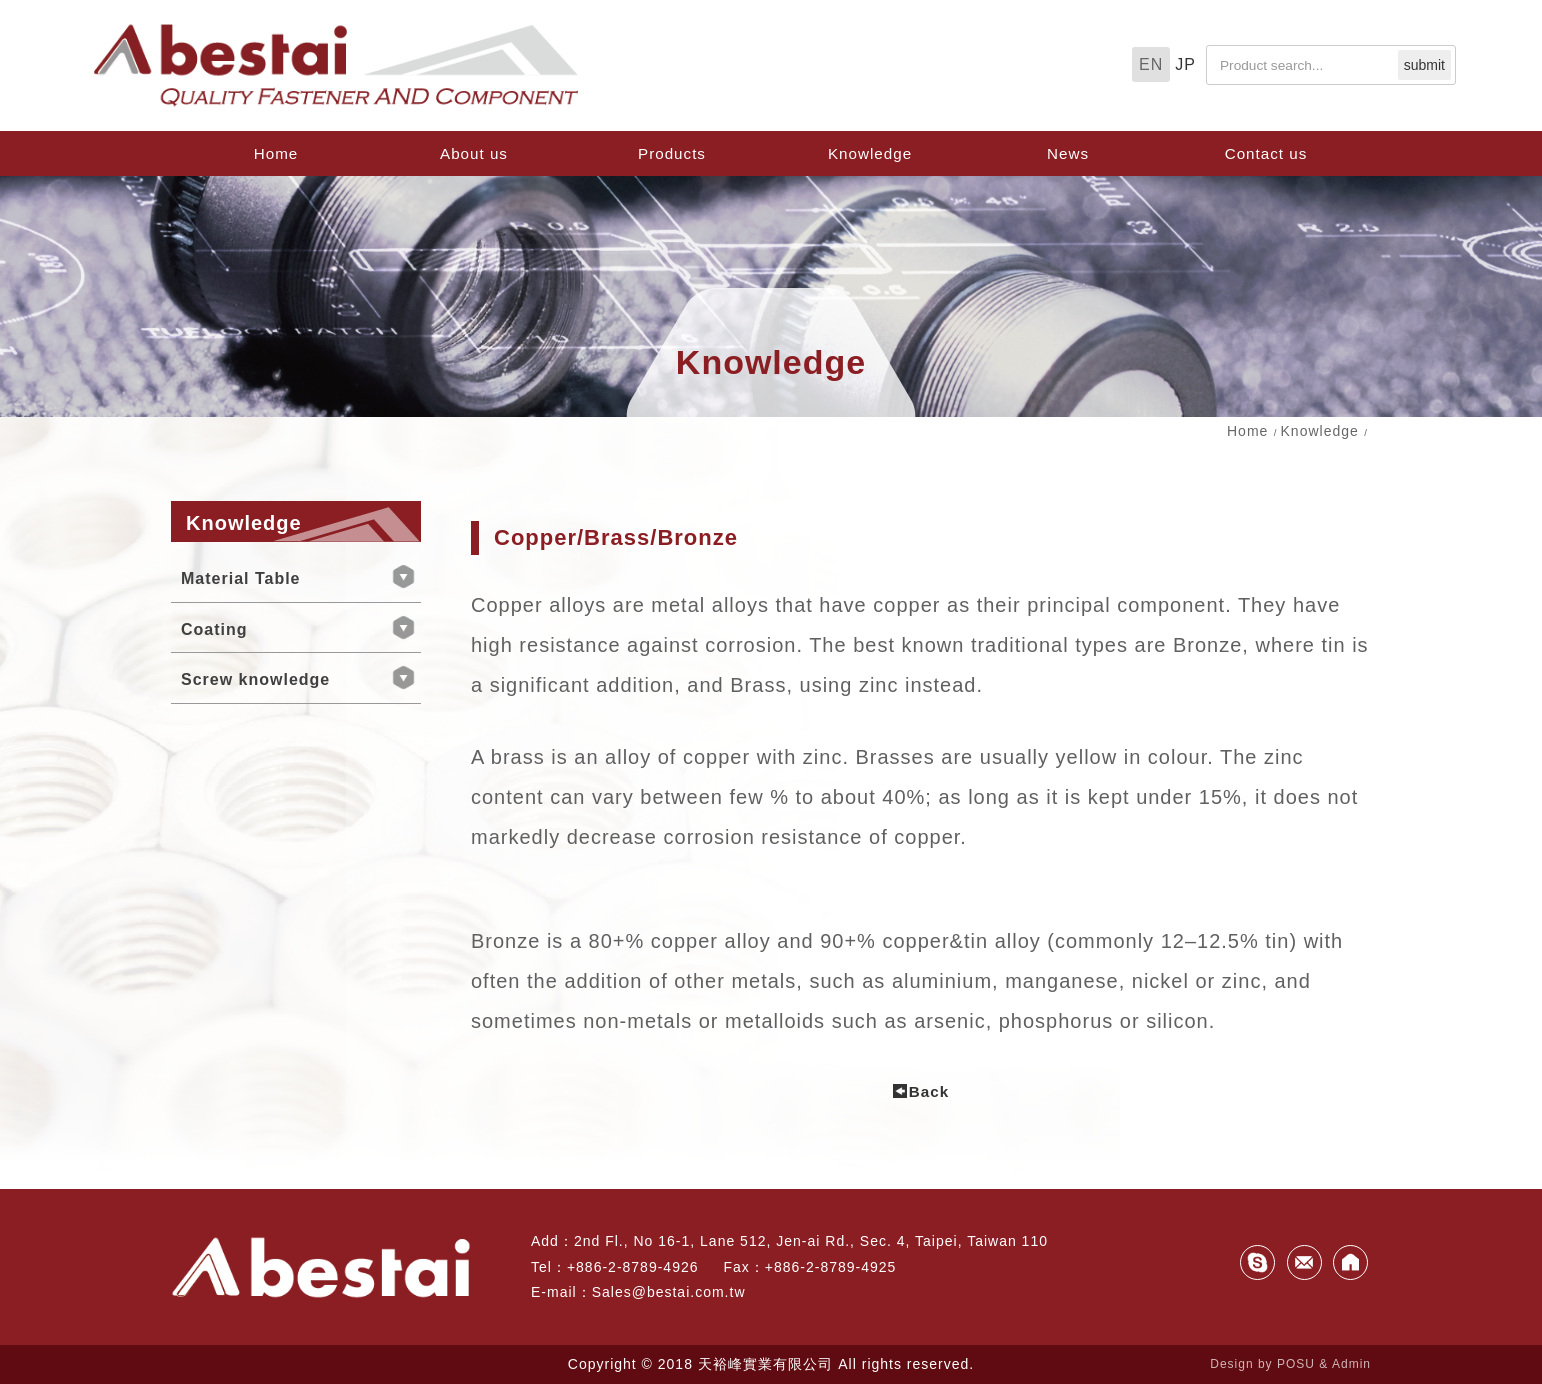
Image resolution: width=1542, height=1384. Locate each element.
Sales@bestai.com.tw (669, 1292)
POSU (1296, 1364)
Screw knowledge (255, 679)
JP (1185, 64)
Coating (214, 629)
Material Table (241, 578)
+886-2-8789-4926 (633, 1267)
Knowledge (1320, 431)
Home (1247, 431)
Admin (1351, 1364)
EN (1151, 64)
